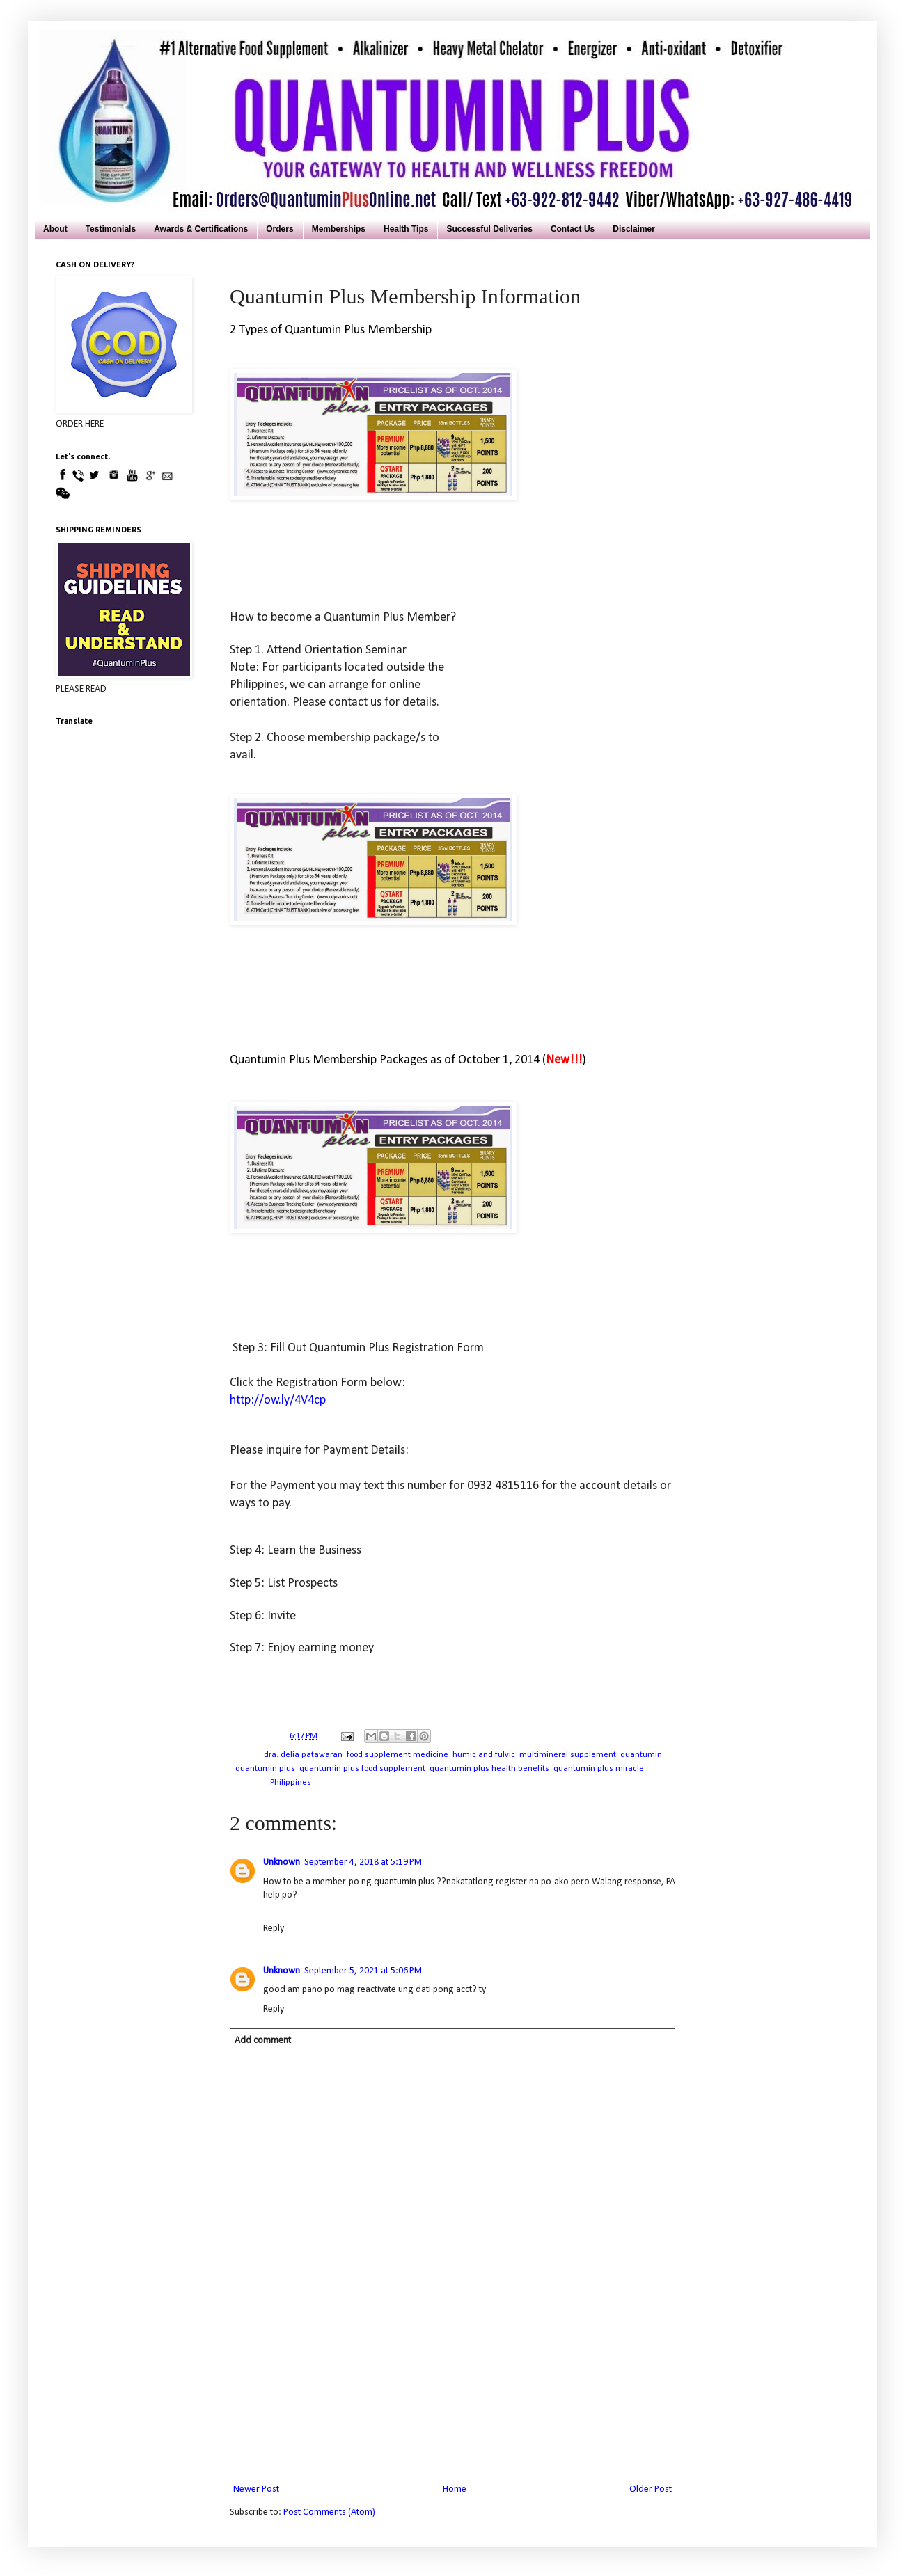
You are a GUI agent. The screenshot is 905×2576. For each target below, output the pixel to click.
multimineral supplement (567, 1755)
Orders (279, 229)
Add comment (263, 2040)
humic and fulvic (483, 1755)
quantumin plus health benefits (489, 1769)
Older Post (650, 2489)
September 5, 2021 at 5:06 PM (363, 1971)
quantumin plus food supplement (362, 1769)
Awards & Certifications (201, 229)
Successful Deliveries (489, 229)
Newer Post (256, 2489)
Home (454, 2489)
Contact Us (573, 229)
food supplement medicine (397, 1755)
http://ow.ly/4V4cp (278, 1400)
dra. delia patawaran (303, 1755)
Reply (273, 1928)
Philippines (290, 1783)
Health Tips (406, 229)
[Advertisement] (452, 2419)
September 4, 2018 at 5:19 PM (363, 1862)
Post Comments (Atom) (329, 2512)
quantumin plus (265, 1769)
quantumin (641, 1755)
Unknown (281, 1862)
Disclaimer (634, 229)
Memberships (338, 229)
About (55, 229)
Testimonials (111, 229)
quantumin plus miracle (598, 1769)
